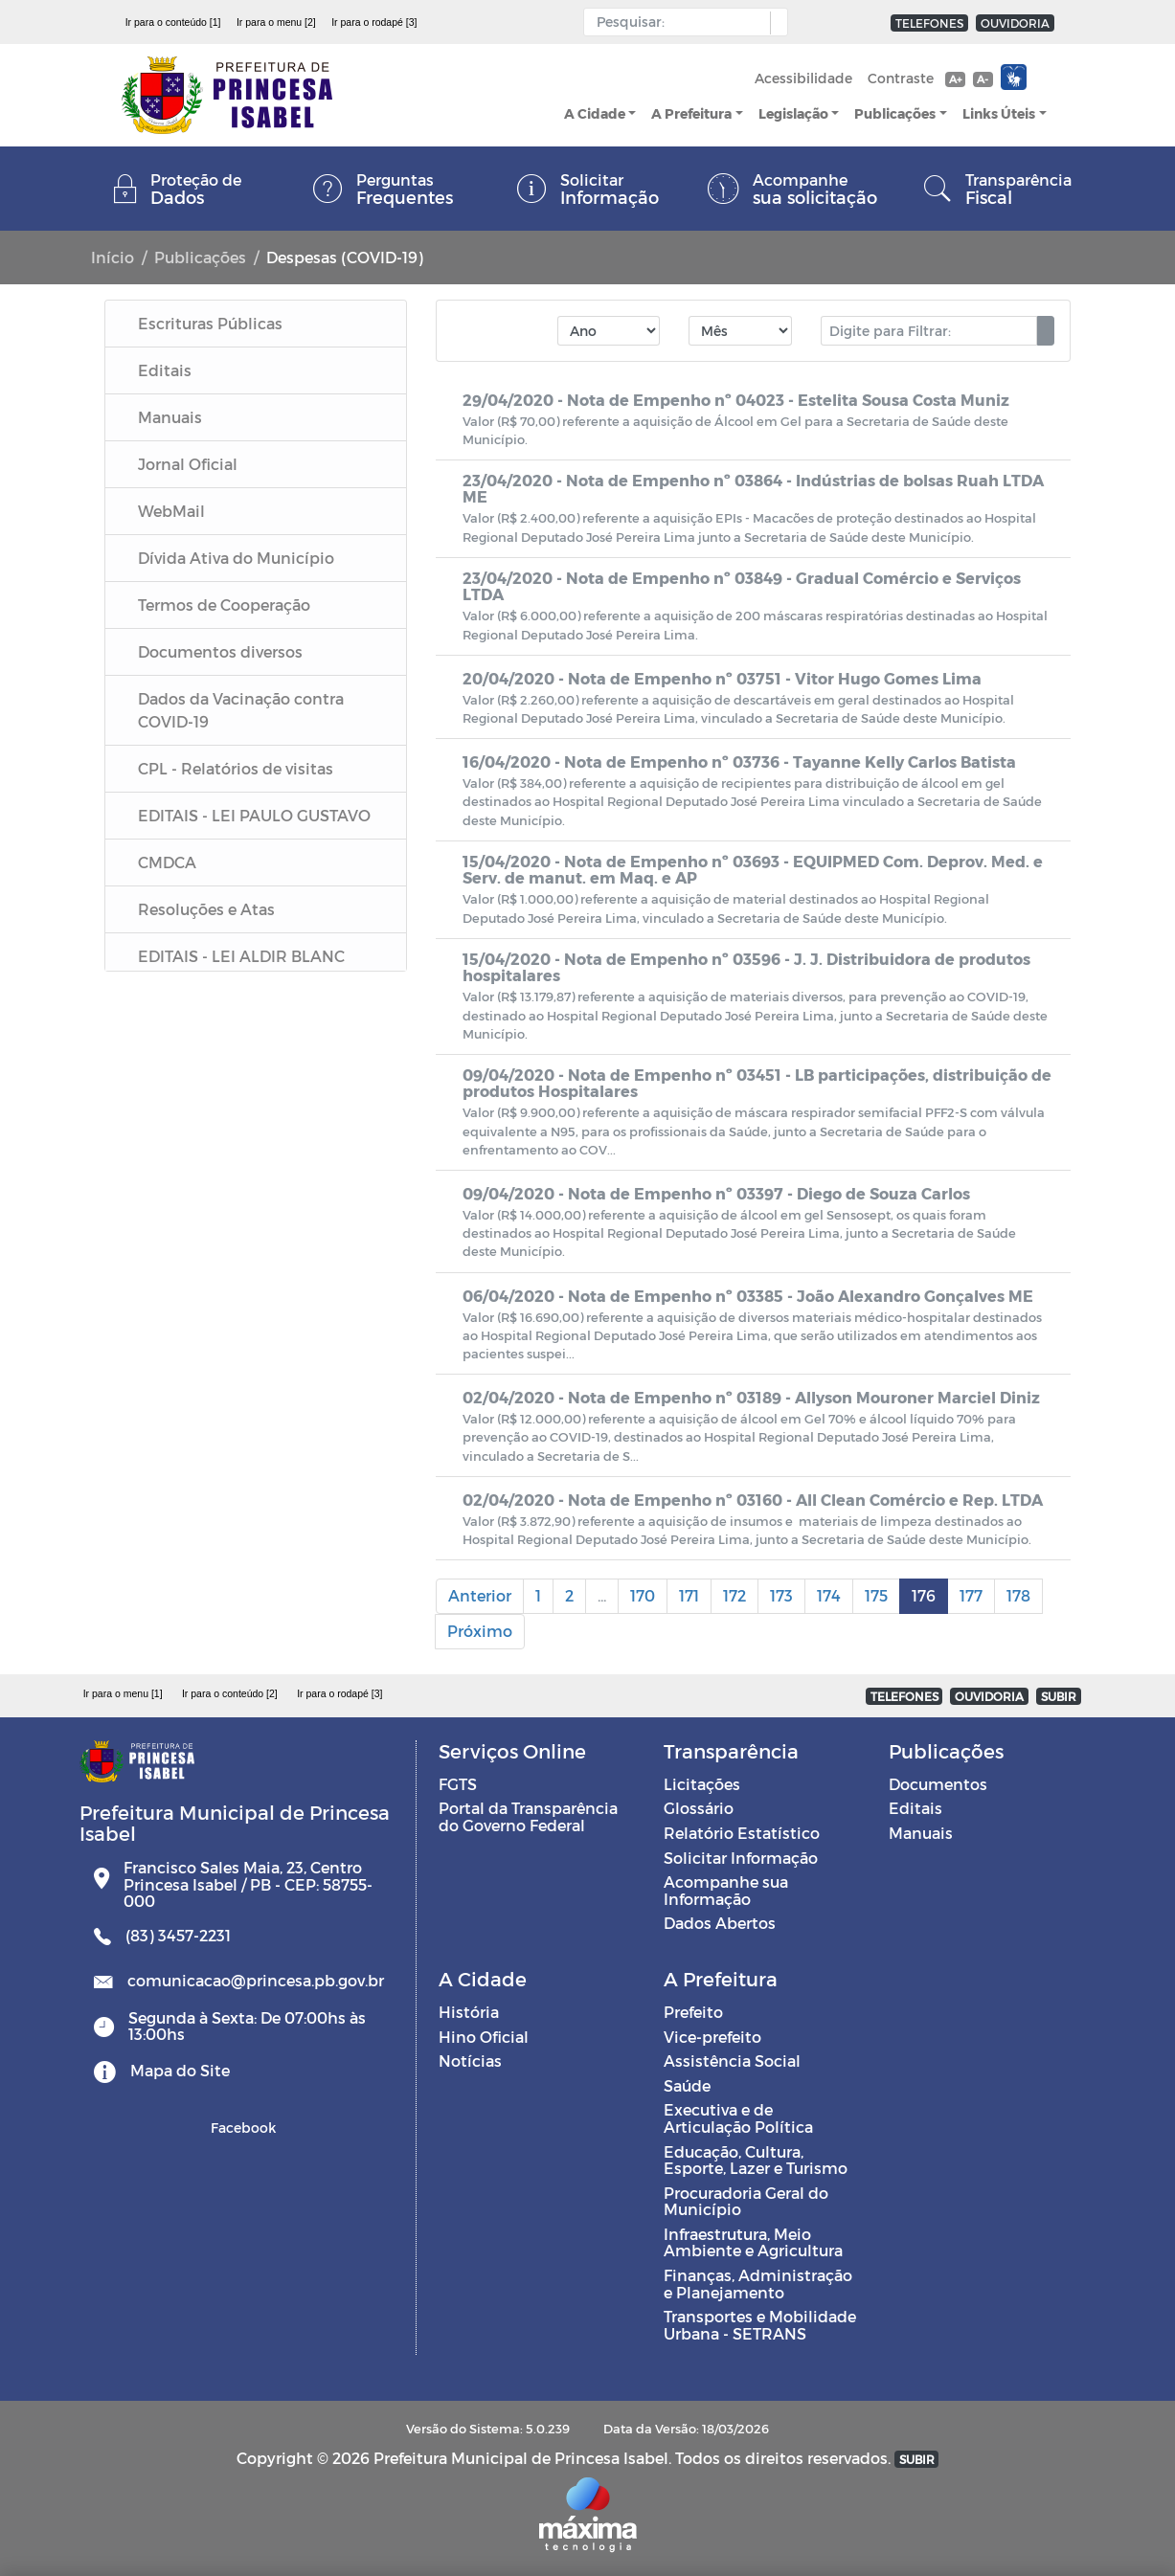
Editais (915, 1808)
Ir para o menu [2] (276, 22)
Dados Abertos (720, 1923)
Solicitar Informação (741, 1857)
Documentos (938, 1784)
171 (689, 1595)
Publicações (895, 113)
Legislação (793, 113)
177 (971, 1595)
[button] (774, 22)
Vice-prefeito (712, 2036)
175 (876, 1595)
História (469, 2012)
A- (982, 79)
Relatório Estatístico (742, 1833)
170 (642, 1595)
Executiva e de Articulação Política (738, 2118)
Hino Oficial (484, 2036)
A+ (955, 79)
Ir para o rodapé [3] (374, 22)
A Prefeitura (691, 113)
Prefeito (693, 2012)
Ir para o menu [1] (123, 1693)
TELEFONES (929, 23)
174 (829, 1595)
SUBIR (1058, 1696)
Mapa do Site (180, 2070)
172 (734, 1595)
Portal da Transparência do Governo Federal (528, 1816)
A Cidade (594, 113)
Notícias (470, 2060)
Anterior (479, 1595)
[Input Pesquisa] (681, 22)
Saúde (687, 2085)
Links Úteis (998, 113)
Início (112, 257)
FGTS (458, 1784)
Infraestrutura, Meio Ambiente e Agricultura (753, 2242)
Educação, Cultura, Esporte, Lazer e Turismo (755, 2160)
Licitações (702, 1784)
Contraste (901, 78)
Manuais (921, 1833)
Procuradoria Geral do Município (746, 2201)
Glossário (699, 1808)
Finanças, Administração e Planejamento (758, 2283)
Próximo (479, 1631)
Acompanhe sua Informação (726, 1890)
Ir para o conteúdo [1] (173, 22)
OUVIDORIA (1015, 23)
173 (781, 1595)
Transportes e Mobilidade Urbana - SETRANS (760, 2324)
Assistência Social (732, 2060)
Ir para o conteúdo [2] (230, 1693)
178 (1018, 1595)
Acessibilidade (803, 78)
